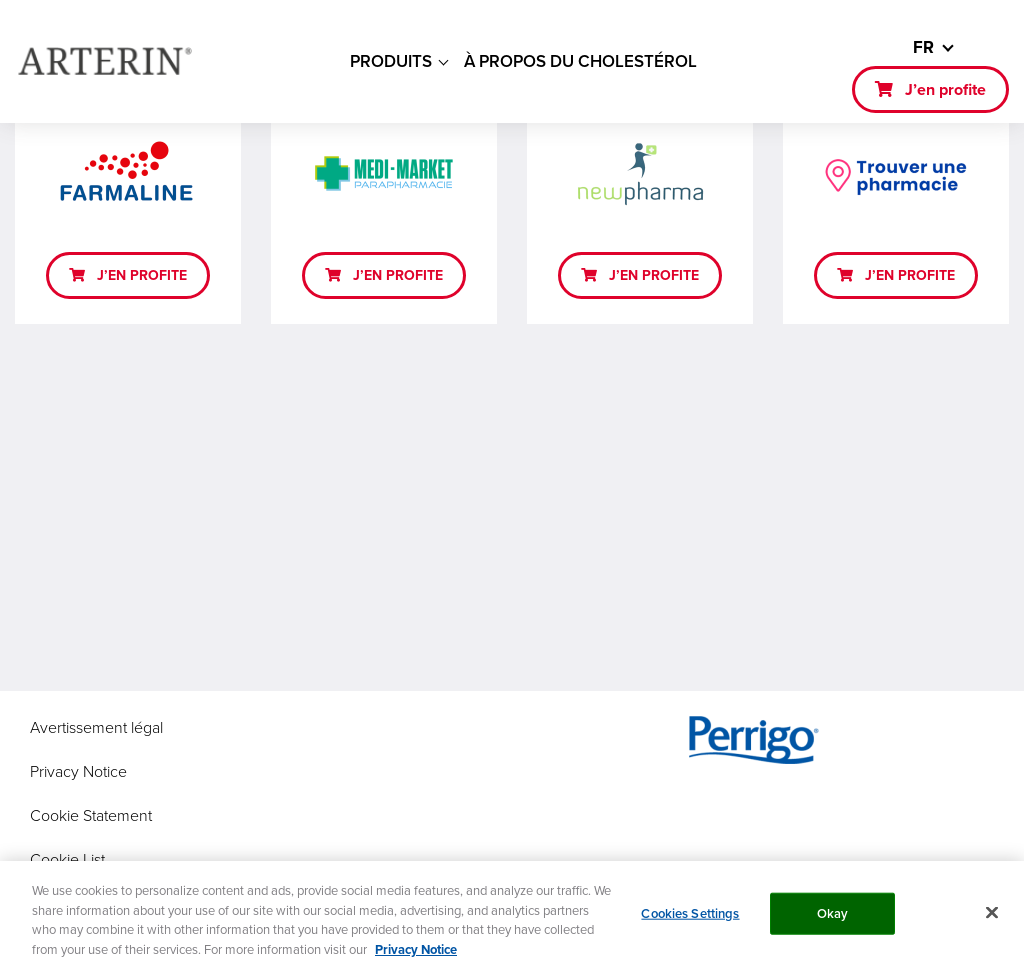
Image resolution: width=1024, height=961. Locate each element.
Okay (833, 919)
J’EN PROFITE (142, 275)
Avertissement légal (96, 727)
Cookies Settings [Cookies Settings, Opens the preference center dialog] (690, 919)
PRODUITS (391, 61)
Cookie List (67, 859)
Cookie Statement (91, 815)
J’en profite (945, 89)
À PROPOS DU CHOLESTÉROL (580, 61)
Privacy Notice (78, 771)
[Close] (992, 919)
